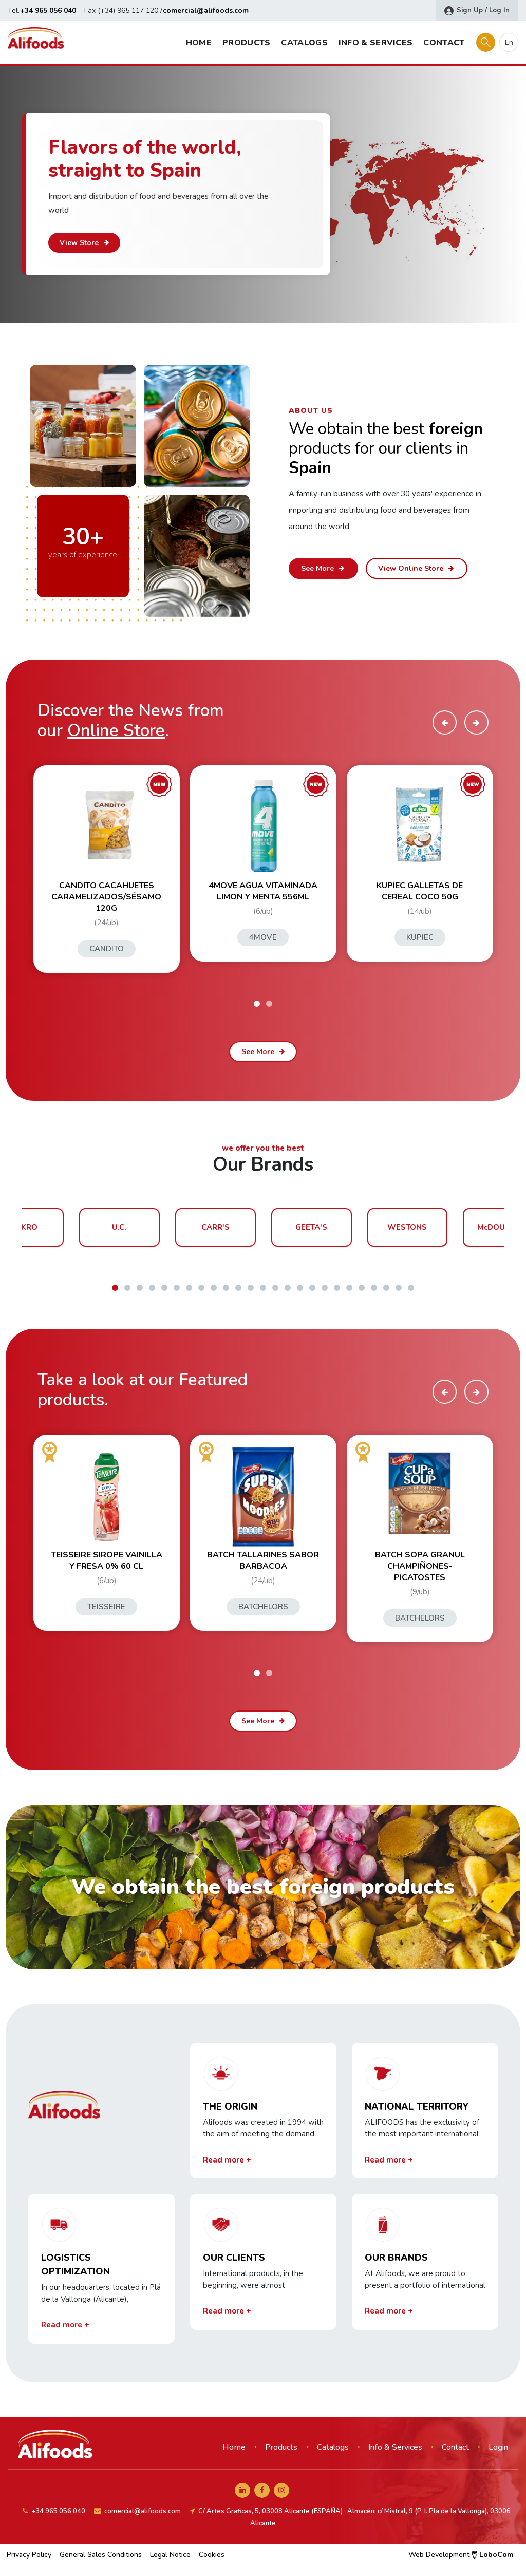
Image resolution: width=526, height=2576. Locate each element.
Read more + (227, 2160)
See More (323, 568)
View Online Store (416, 568)
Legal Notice (170, 2555)
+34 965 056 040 (48, 10)
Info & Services (376, 42)
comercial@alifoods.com (206, 10)
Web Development (460, 2555)
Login (498, 2447)
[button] (257, 1004)
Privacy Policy (29, 2555)
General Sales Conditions (101, 2555)
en (509, 42)
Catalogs (304, 42)
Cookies (211, 2555)
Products (246, 42)
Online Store (116, 730)
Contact (443, 42)
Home (199, 42)
